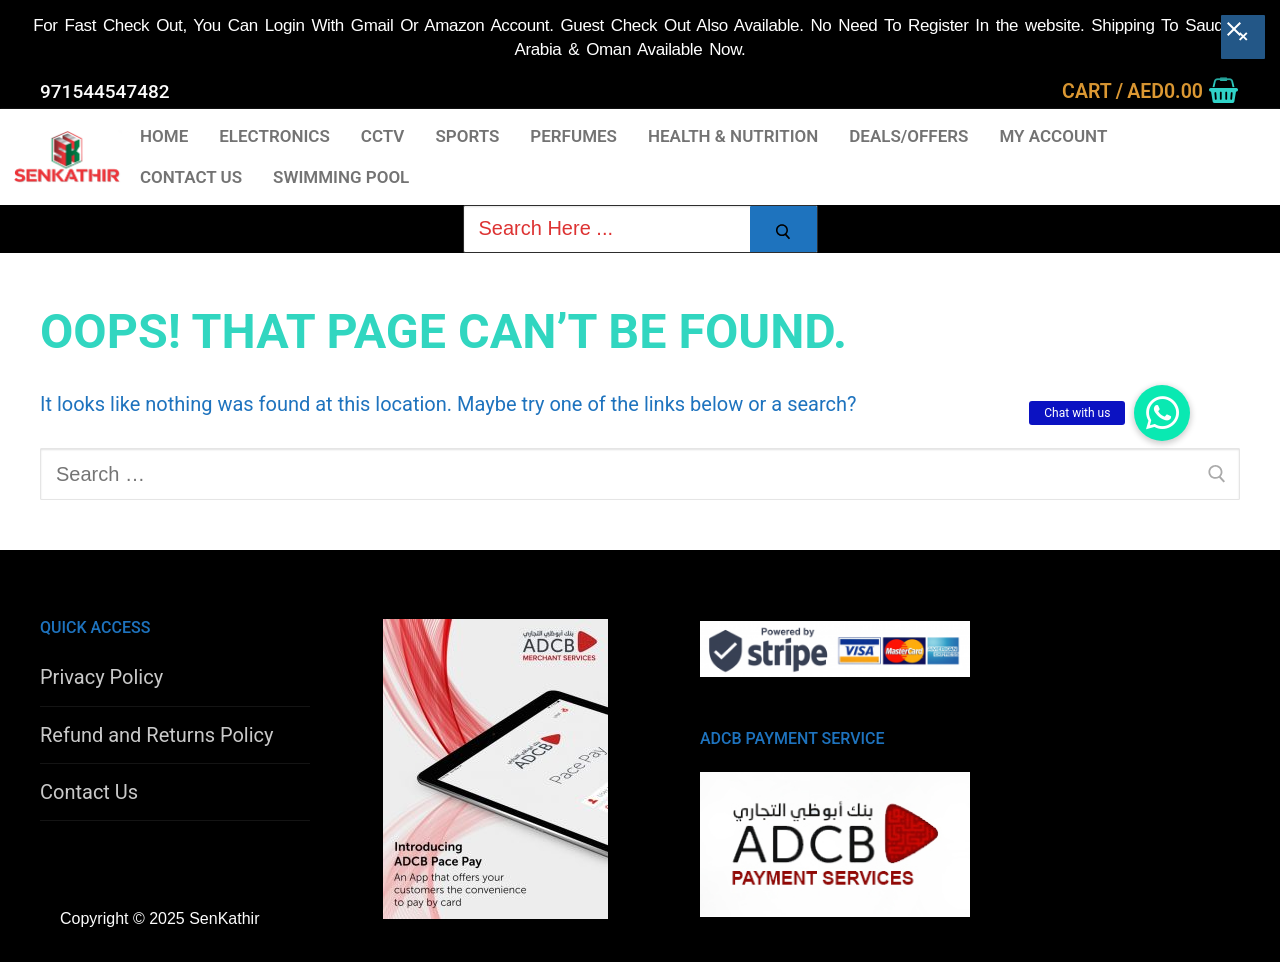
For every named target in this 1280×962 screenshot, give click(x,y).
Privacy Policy (101, 677)
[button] (1162, 413)
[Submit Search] (783, 232)
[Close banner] (1243, 34)
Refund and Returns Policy (157, 735)
